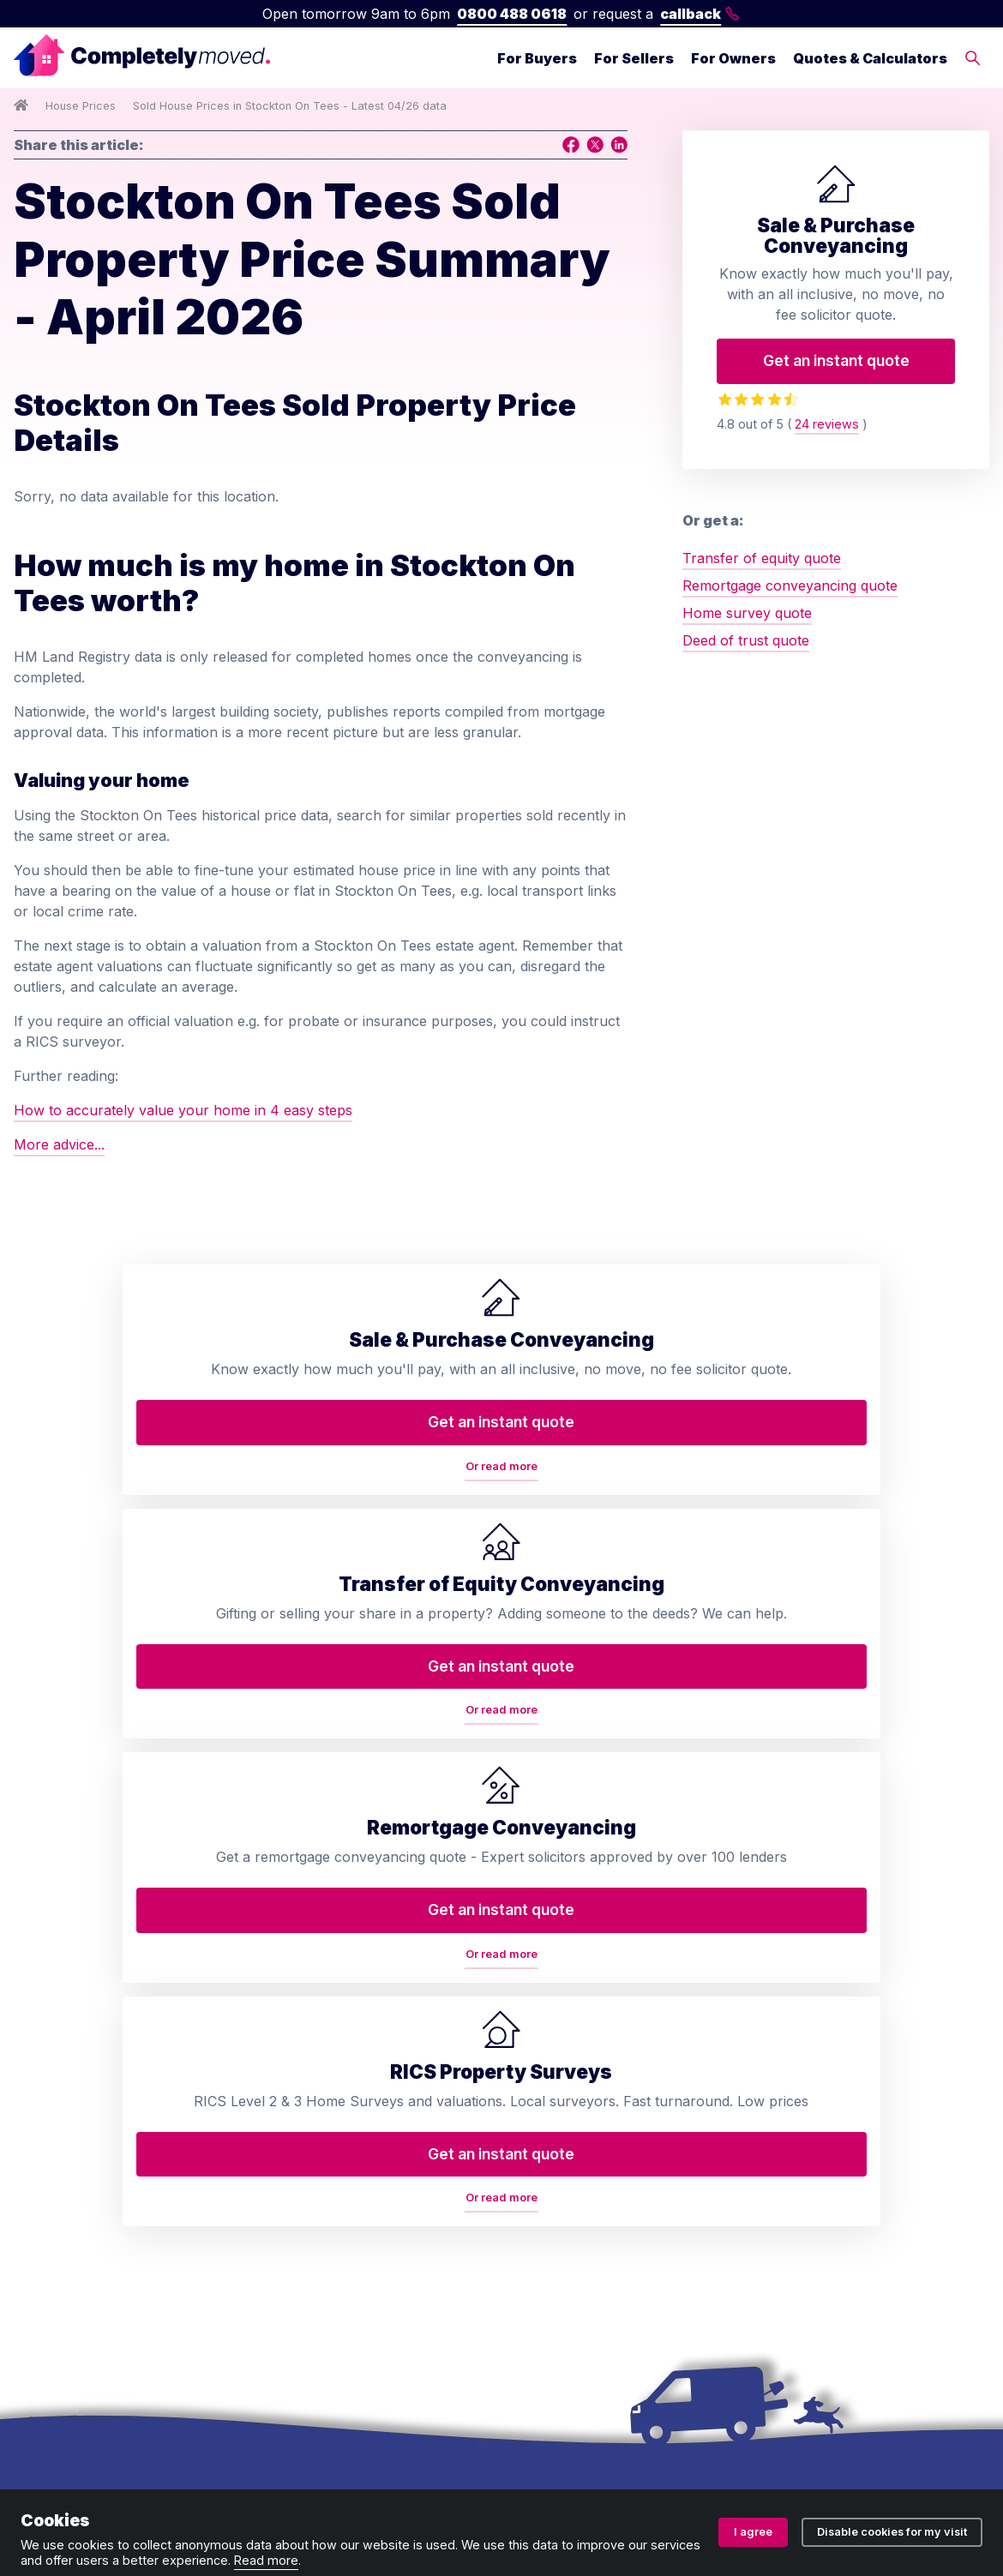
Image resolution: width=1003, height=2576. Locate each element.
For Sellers (634, 58)
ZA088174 (775, 2414)
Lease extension (319, 2242)
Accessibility (559, 2228)
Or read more (130, 1551)
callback (700, 13)
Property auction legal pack (357, 2139)
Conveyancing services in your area (603, 2150)
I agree (753, 2531)
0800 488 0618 (512, 13)
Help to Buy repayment (343, 2208)
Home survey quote (747, 612)
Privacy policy (212, 2469)
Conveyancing (313, 1934)
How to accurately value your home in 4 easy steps (183, 1110)
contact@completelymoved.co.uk (881, 2160)
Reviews (547, 2071)
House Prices (80, 105)
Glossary (549, 2105)
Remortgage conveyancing (354, 2105)
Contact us (555, 1968)
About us (550, 1934)
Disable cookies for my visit (892, 2531)
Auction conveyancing (339, 2174)
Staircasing (302, 2276)
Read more (266, 2560)
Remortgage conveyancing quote (790, 585)
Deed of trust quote (745, 640)
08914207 (515, 2414)
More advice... (59, 1144)
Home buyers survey (336, 2002)
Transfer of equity (325, 1968)
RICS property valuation (345, 2071)
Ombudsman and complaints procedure (400, 2469)
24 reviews (827, 424)
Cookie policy (585, 2469)
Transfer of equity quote (761, 558)
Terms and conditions (83, 2469)
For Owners (733, 58)
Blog (535, 2036)
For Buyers (537, 58)
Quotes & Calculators (870, 58)
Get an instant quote (836, 360)
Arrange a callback (582, 2002)
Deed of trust (309, 2036)
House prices (563, 2194)
